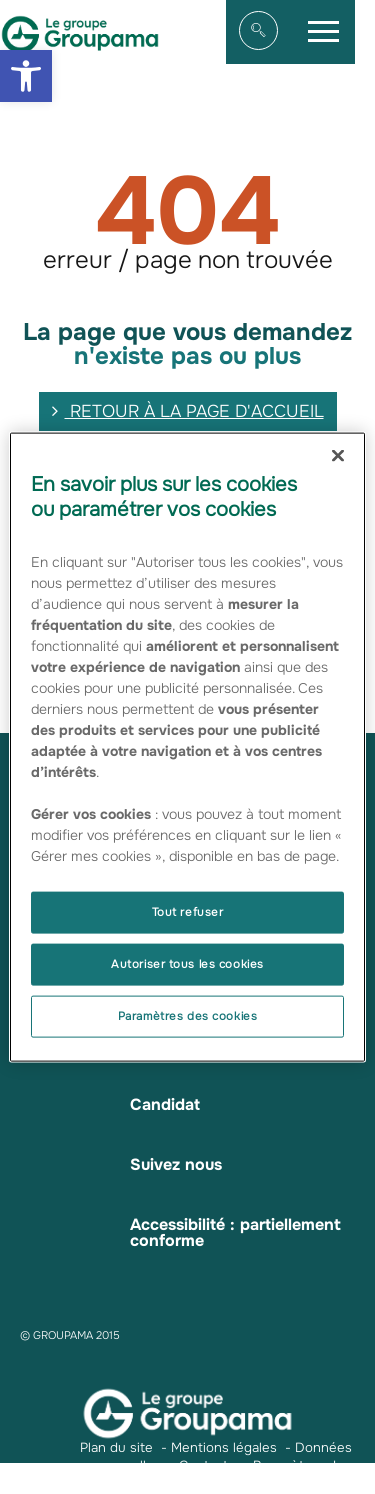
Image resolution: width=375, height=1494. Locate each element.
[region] (187, 747)
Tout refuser (188, 912)
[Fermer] (338, 456)
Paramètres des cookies (188, 1015)
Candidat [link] (165, 1104)
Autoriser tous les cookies (187, 964)
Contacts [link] (207, 1465)
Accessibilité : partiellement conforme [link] (235, 1232)
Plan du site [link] (116, 1447)
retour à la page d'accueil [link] (188, 411)
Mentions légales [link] (224, 1447)
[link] (26, 76)
